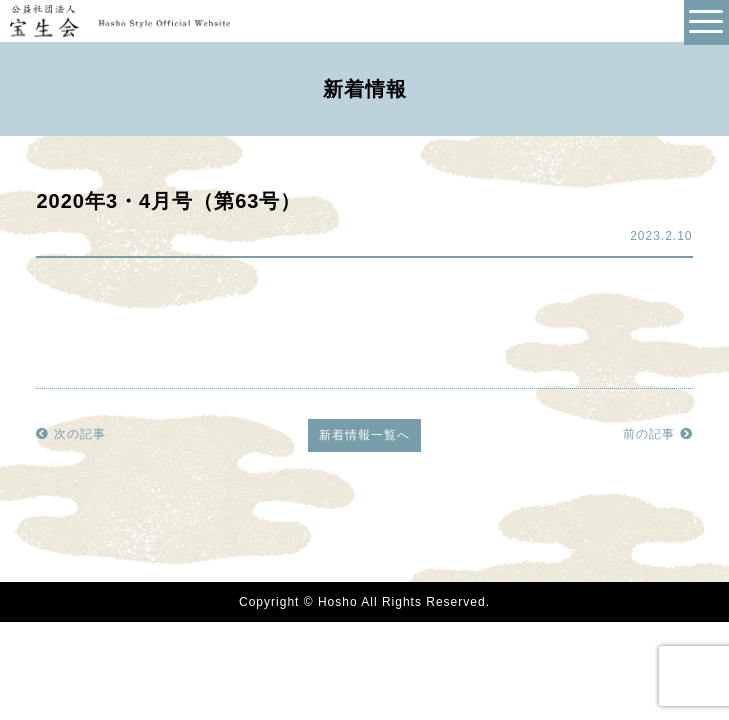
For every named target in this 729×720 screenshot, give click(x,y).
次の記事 (70, 434)
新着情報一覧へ (364, 435)
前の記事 (657, 434)
